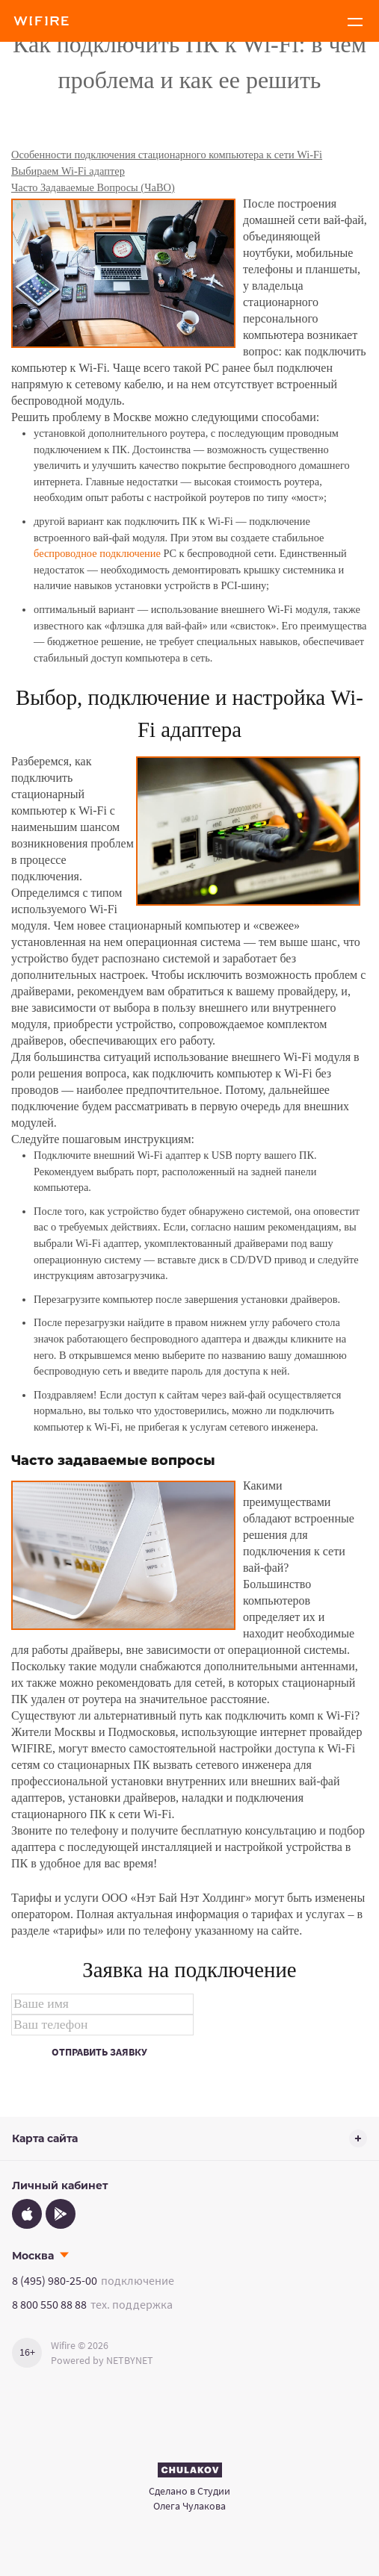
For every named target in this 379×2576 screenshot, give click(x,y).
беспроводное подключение (97, 553)
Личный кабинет (60, 2185)
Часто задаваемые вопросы (113, 1460)
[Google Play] (61, 2214)
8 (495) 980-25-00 (54, 2280)
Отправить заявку (99, 2052)
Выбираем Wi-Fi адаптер (68, 171)
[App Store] (27, 2214)
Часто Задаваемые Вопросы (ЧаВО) (93, 187)
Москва (33, 2255)
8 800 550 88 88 (49, 2304)
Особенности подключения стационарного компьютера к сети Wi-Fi (166, 155)
